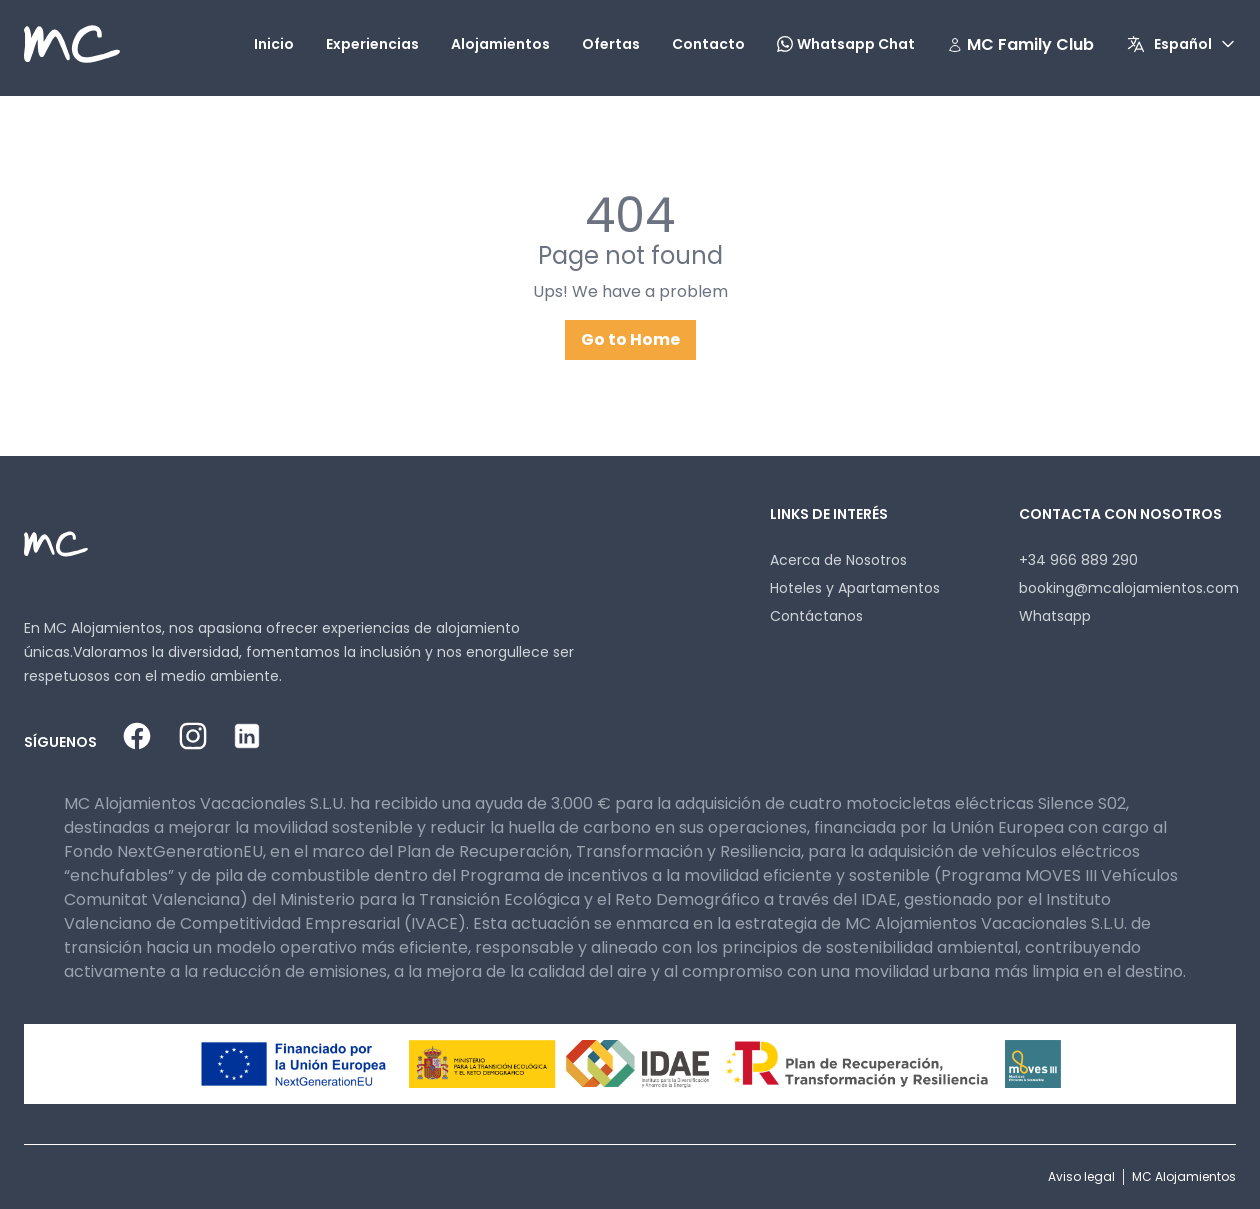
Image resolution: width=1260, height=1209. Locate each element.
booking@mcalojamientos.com (1129, 588)
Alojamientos (500, 44)
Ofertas (611, 44)
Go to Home (630, 339)
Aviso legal (1081, 1176)
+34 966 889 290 (1078, 560)
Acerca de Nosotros (838, 560)
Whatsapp (1055, 616)
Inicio (274, 44)
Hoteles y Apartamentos (855, 588)
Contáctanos (816, 616)
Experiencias (372, 44)
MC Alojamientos (1184, 1176)
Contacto (708, 44)
